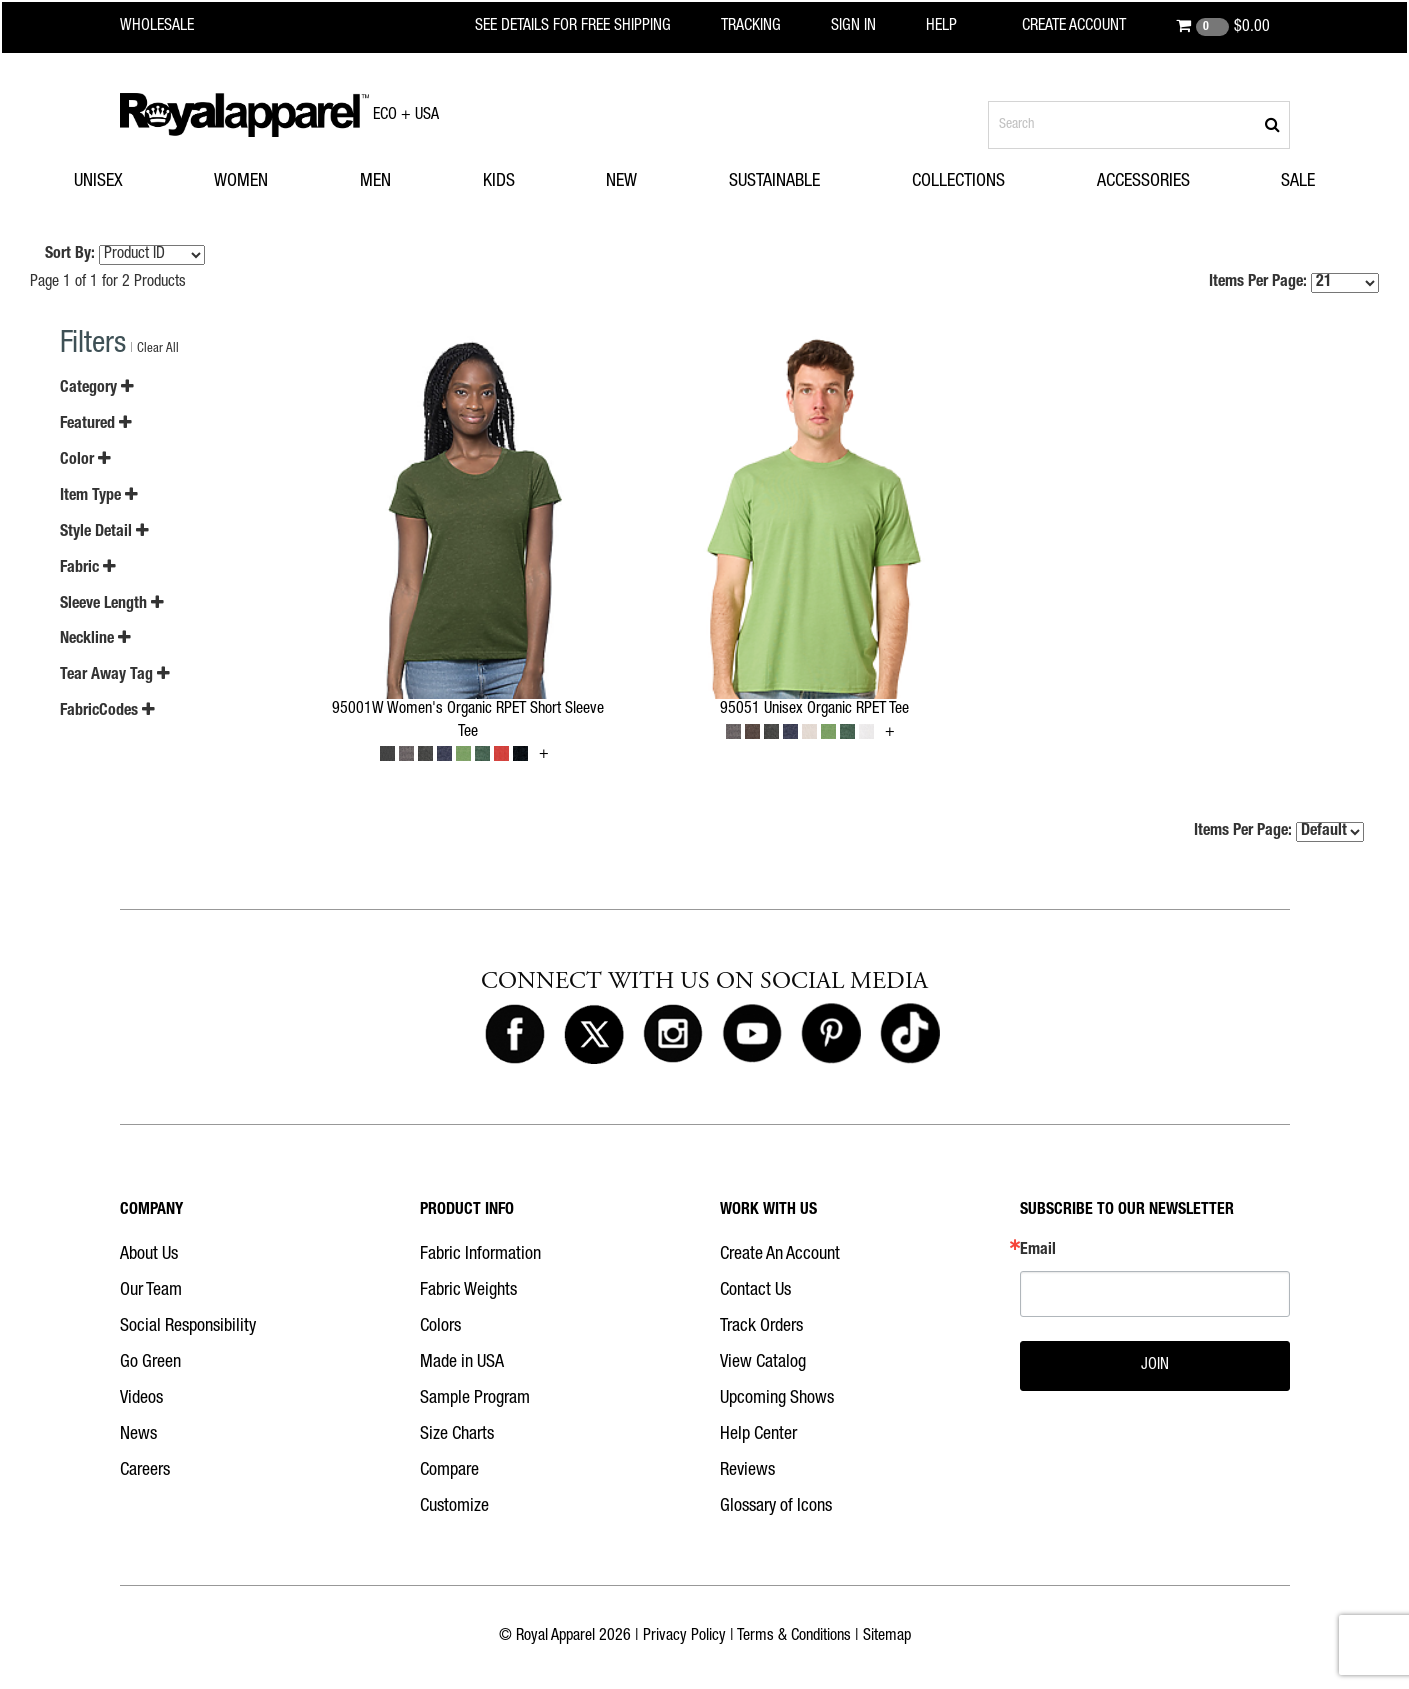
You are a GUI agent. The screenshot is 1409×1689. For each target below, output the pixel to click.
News (138, 1435)
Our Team (151, 1291)
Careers (145, 1471)
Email (1038, 1251)
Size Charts (457, 1435)
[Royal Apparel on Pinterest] (831, 1035)
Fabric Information (480, 1255)
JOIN (1155, 1366)
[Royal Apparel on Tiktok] (910, 1035)
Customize (454, 1507)
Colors (440, 1327)
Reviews (747, 1471)
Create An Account (780, 1255)
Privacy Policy (684, 1637)
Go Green (150, 1363)
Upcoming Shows (777, 1399)
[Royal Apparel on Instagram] (673, 1035)
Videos (141, 1399)
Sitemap (887, 1637)
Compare (449, 1471)
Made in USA (462, 1363)
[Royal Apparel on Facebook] (515, 1035)
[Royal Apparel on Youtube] (752, 1035)
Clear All (158, 349)
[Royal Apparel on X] (594, 1035)
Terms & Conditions (794, 1637)
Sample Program (475, 1399)
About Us (149, 1255)
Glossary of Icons (776, 1507)
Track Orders (761, 1327)
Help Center (758, 1435)
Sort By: (70, 255)
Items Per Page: (1294, 283)
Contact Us (755, 1291)
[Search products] (1139, 125)
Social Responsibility (188, 1327)
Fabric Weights (468, 1291)
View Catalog (763, 1363)
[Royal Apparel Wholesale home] (174, 27)
